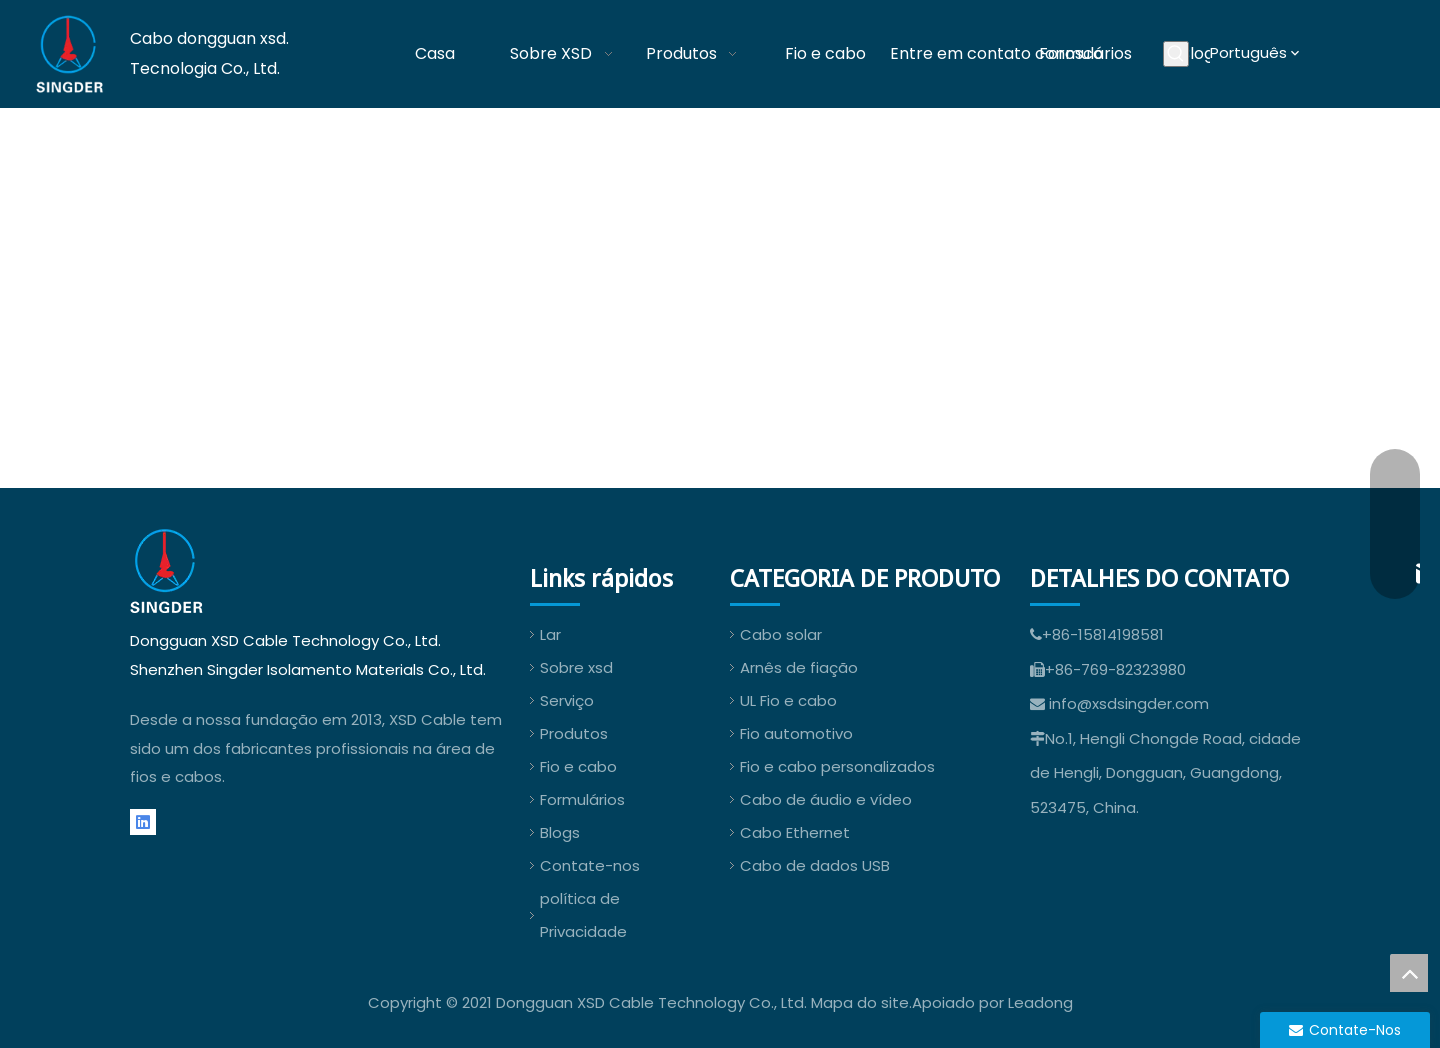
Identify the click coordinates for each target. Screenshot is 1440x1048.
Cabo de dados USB (815, 865)
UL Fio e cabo (788, 700)
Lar (550, 634)
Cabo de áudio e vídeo (826, 799)
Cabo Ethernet (795, 832)
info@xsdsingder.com (1129, 703)
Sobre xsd (576, 667)
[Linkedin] (143, 822)
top (1409, 973)
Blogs (560, 832)
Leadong (1040, 1002)
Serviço (567, 700)
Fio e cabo (578, 766)
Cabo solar (781, 634)
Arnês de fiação (799, 667)
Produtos (574, 733)
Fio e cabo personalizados (837, 766)
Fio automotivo (796, 733)
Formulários (582, 799)
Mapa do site (860, 1002)
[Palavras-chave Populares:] (1176, 54)
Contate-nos (590, 865)
